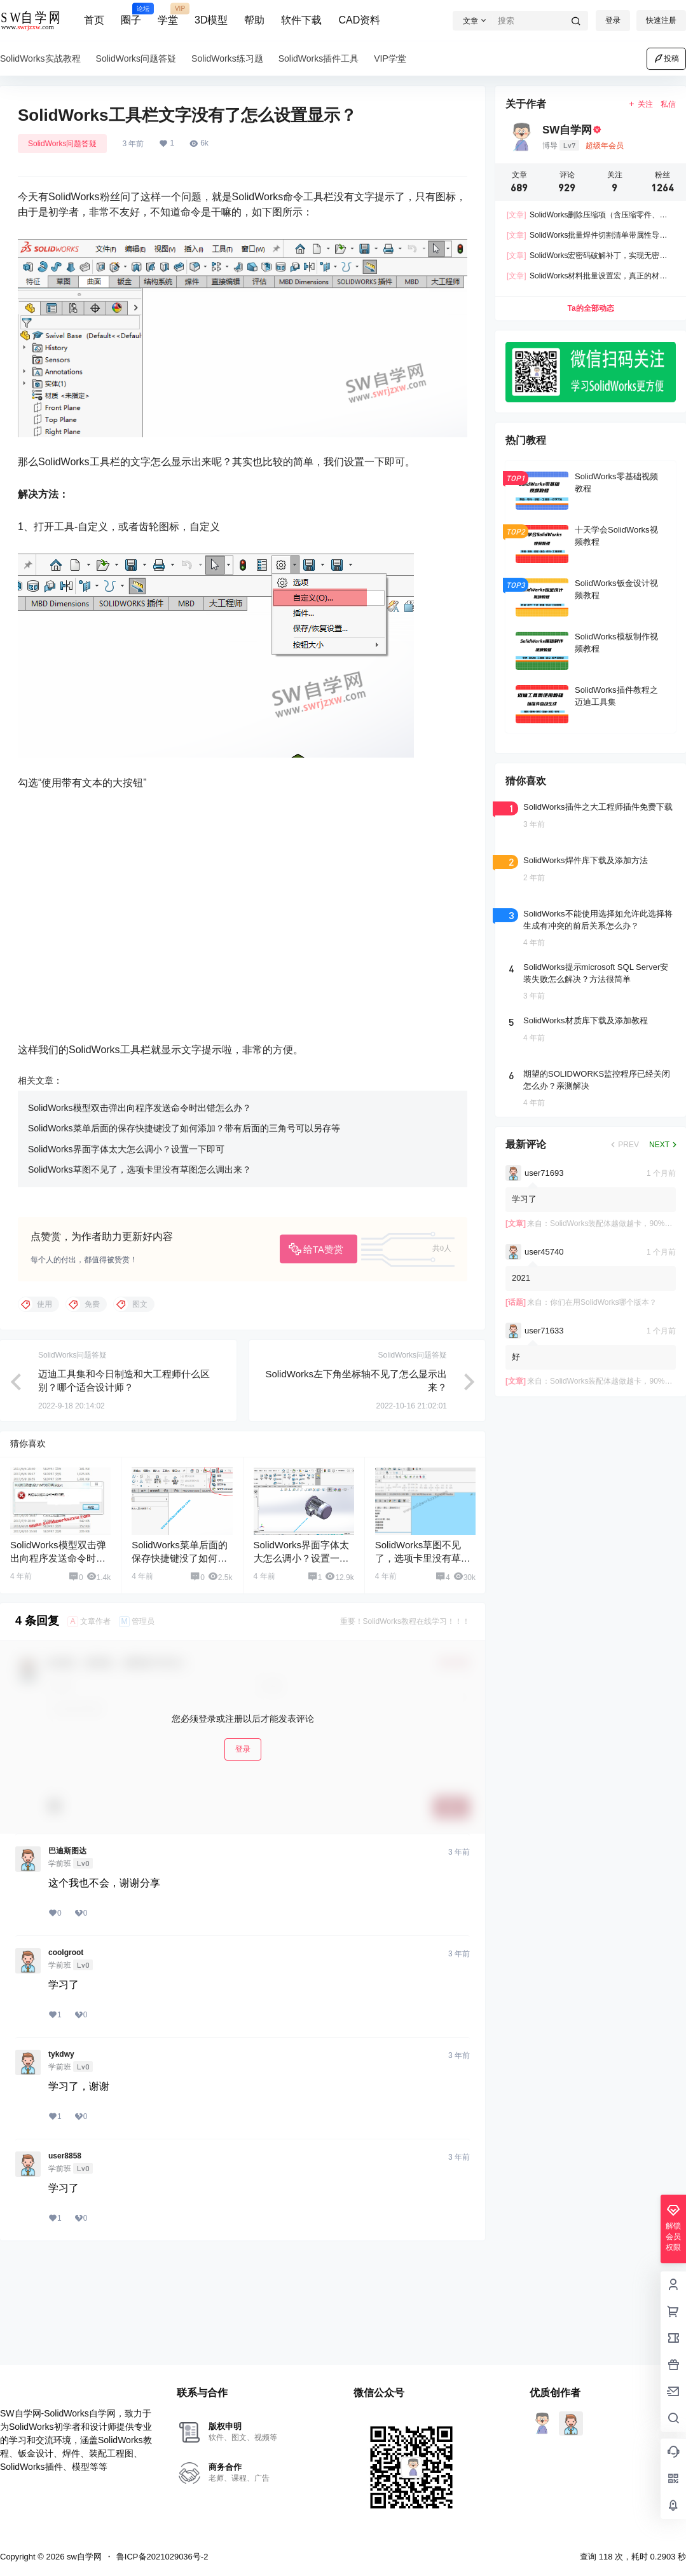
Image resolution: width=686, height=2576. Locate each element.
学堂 (168, 14)
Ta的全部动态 (590, 308)
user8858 (64, 2219)
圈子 (131, 14)
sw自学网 (83, 2556)
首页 (94, 20)
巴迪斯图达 (67, 1914)
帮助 (254, 20)
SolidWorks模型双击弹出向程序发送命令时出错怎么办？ (139, 1171)
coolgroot (65, 2016)
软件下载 (301, 20)
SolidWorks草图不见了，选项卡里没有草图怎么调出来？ (139, 1233)
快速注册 (661, 20)
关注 (640, 104)
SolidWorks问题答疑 (62, 143)
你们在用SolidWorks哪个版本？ (603, 1302)
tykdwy (61, 2118)
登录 (613, 20)
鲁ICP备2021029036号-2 (162, 2556)
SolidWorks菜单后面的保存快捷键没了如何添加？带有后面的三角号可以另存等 (184, 1192)
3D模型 (211, 20)
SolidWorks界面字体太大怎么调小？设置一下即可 (126, 1213)
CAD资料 (359, 20)
